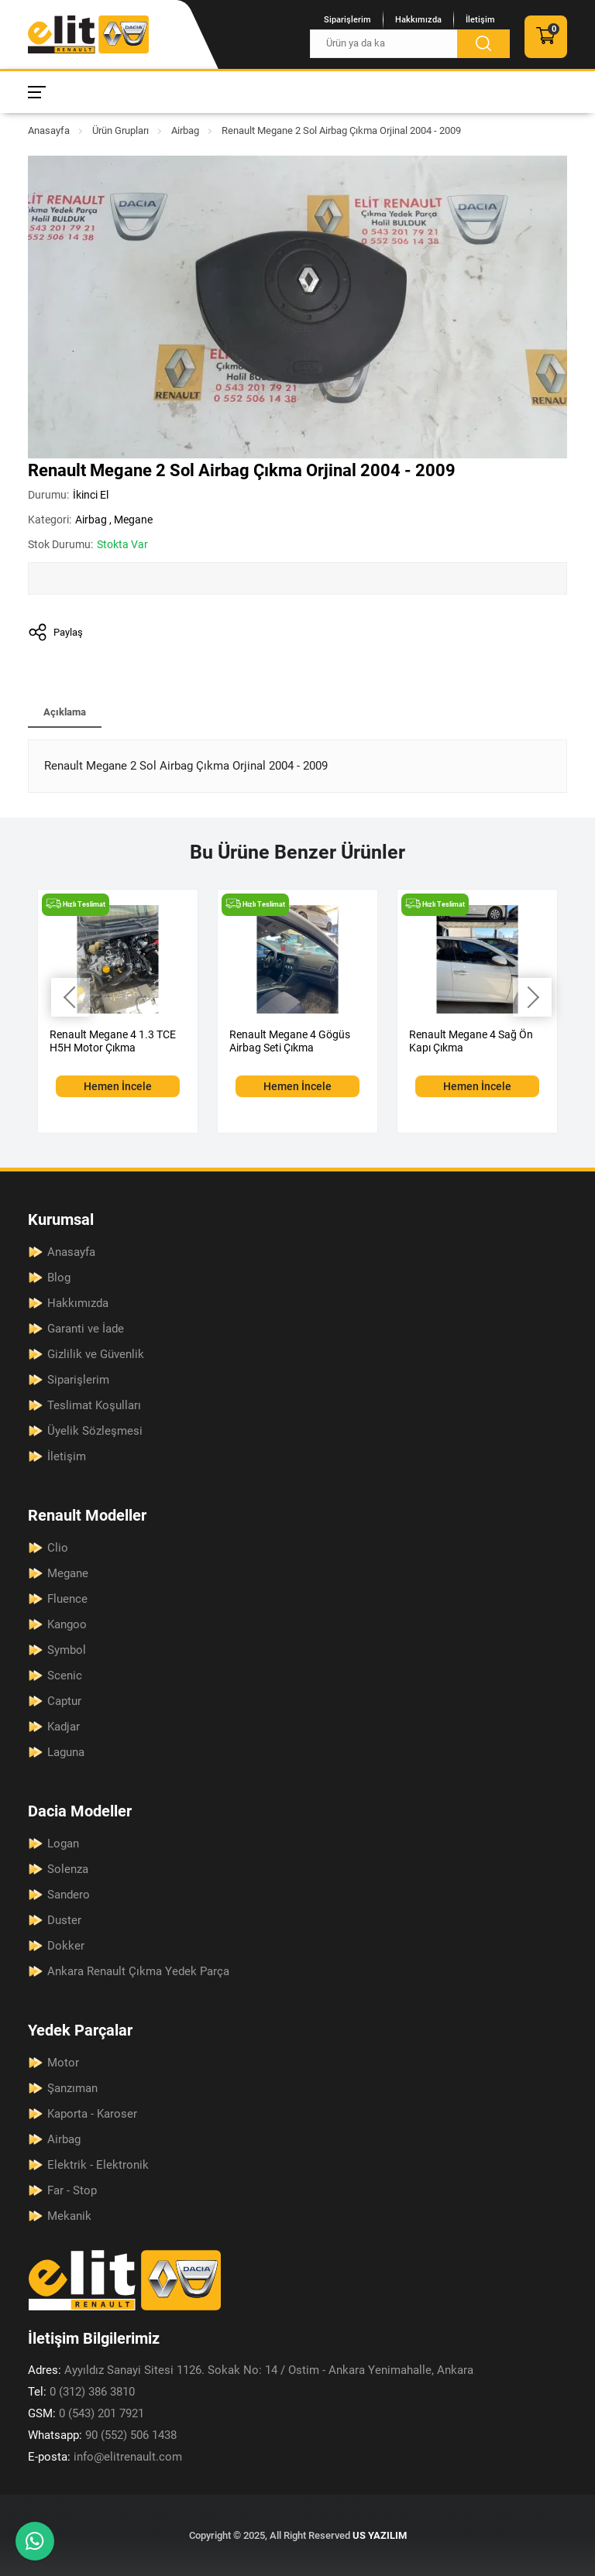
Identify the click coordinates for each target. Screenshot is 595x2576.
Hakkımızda (418, 20)
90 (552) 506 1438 (102, 2435)
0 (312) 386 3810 (81, 2392)
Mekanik (69, 2216)
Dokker (65, 1946)
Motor (63, 2063)
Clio (57, 1548)
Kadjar (63, 1727)
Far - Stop (72, 2190)
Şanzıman (72, 2088)
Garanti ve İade (85, 1329)
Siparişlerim (347, 20)
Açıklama (64, 712)
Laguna (65, 1752)
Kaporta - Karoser (92, 2114)
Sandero (68, 1895)
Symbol (66, 1650)
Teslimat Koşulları (94, 1405)
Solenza (67, 1869)
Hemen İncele (118, 1086)
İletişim (480, 20)
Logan (63, 1844)
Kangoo (67, 1624)
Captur (64, 1701)
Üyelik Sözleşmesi (95, 1431)
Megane (133, 519)
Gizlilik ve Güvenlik (95, 1354)
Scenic (64, 1675)
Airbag (185, 130)
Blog (59, 1278)
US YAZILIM (380, 2535)
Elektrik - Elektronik (98, 2165)
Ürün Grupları (120, 130)
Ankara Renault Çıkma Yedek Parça (138, 1971)
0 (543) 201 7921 (86, 2413)
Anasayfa (49, 130)
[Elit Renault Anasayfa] (88, 34)
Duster (64, 1920)
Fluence (67, 1599)
